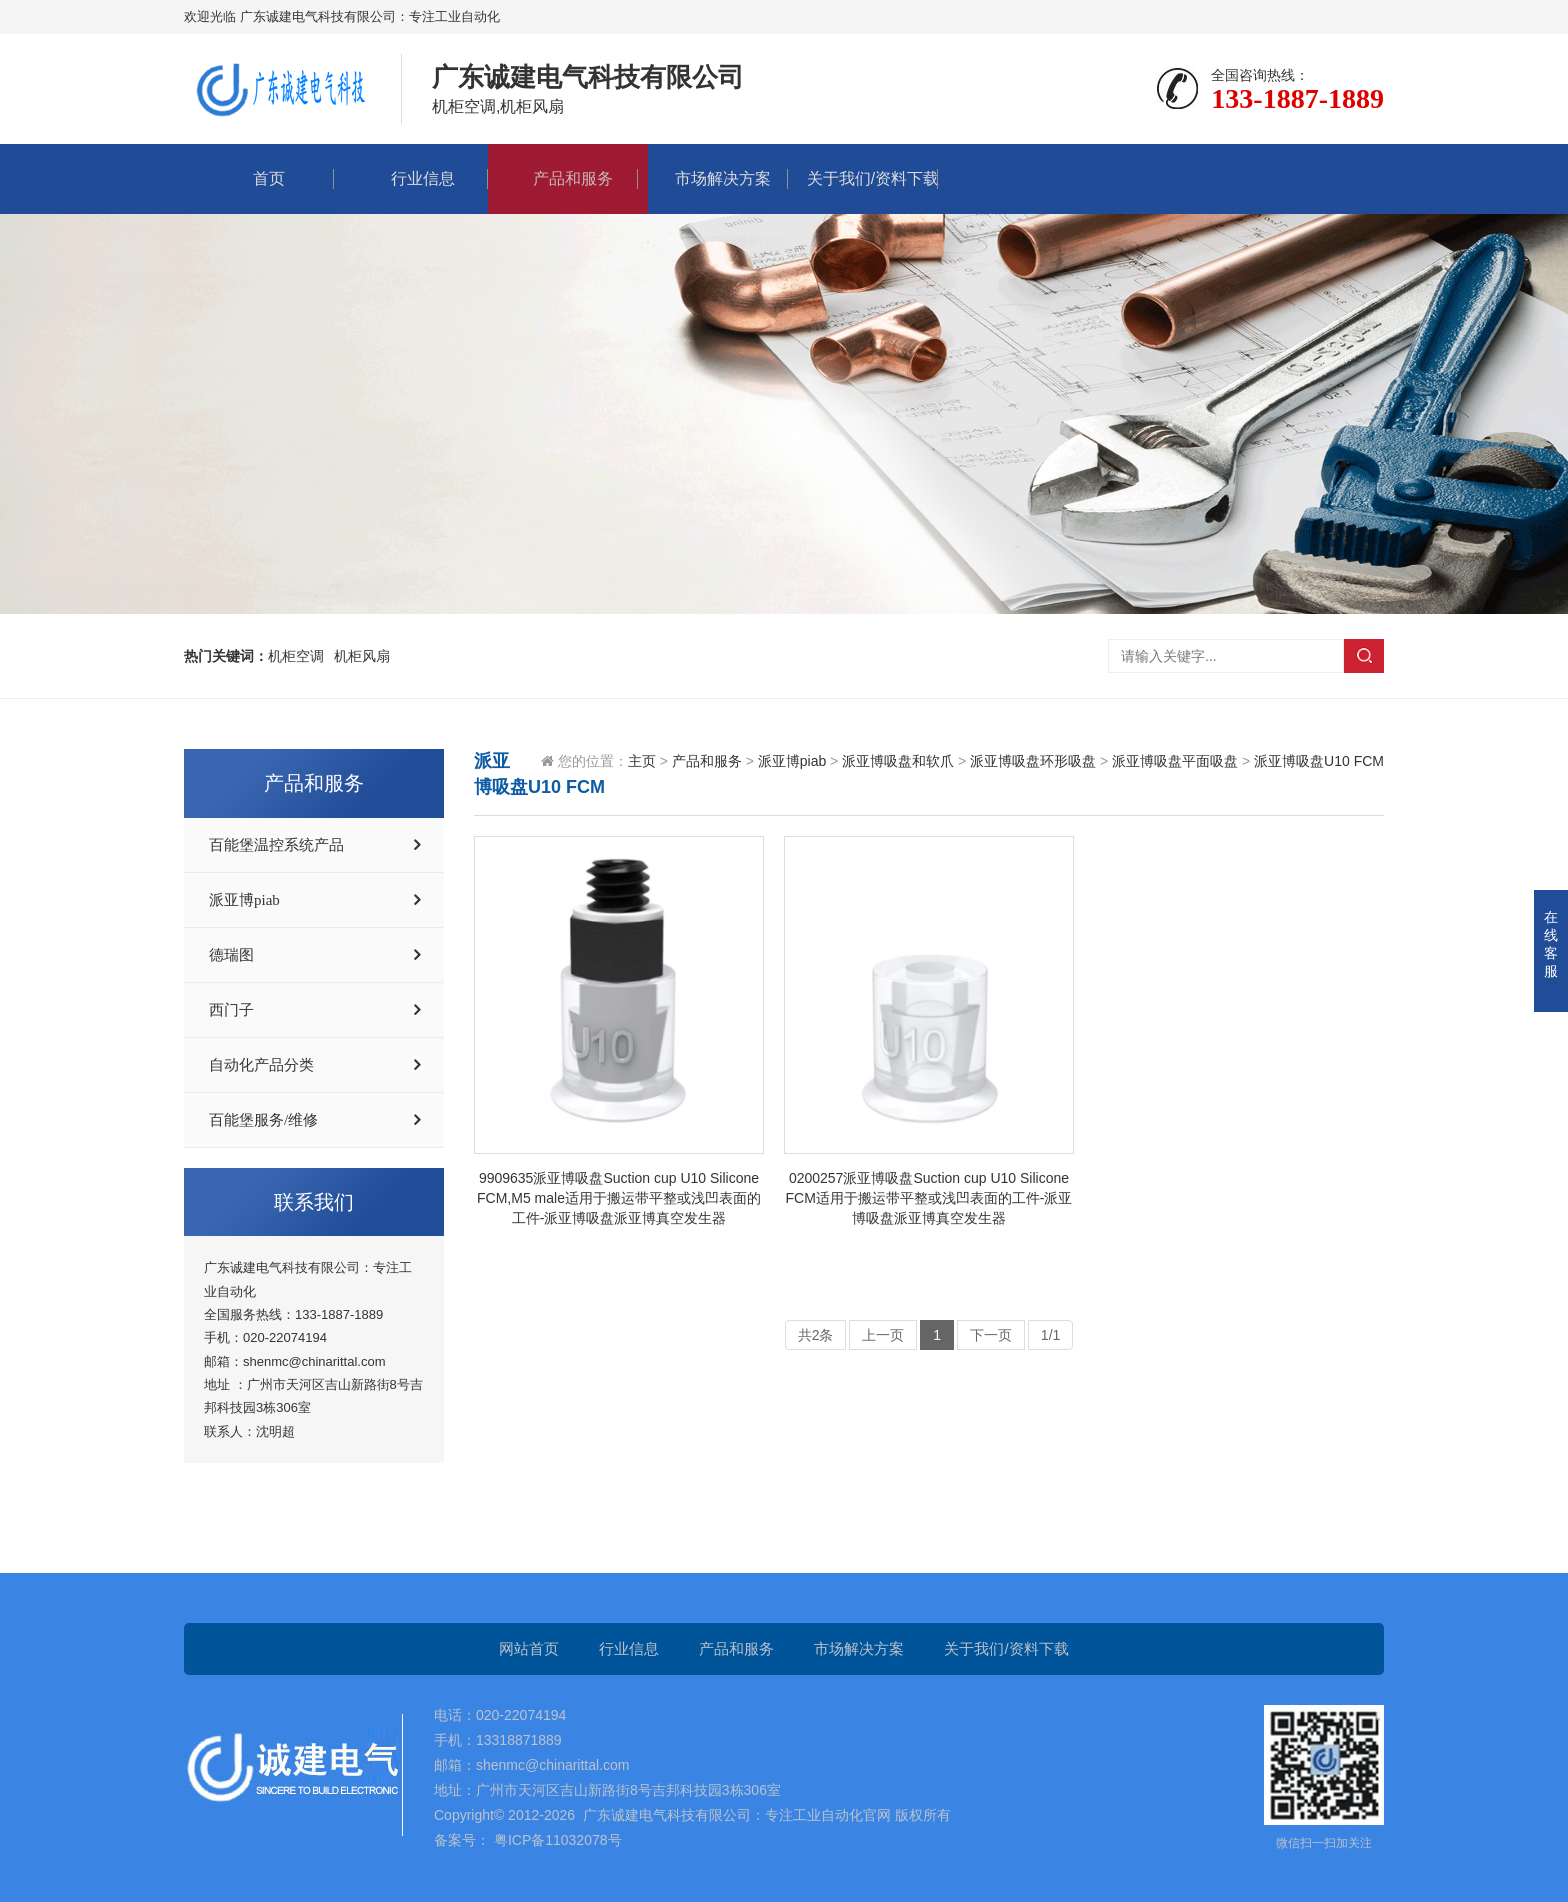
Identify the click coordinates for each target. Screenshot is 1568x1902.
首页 (259, 178)
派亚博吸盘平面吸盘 (1175, 761)
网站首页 (529, 1648)
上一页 (883, 1335)
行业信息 (413, 178)
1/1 (1050, 1335)
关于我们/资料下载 (863, 178)
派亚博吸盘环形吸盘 (1033, 761)
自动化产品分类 (261, 1065)
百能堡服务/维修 (263, 1120)
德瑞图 (231, 955)
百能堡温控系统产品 (276, 845)
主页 (642, 761)
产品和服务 (563, 178)
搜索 (1364, 656)
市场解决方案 (713, 178)
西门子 (231, 1010)
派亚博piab (244, 900)
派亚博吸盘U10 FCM (1319, 761)
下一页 (991, 1335)
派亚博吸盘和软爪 (898, 761)
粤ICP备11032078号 (556, 1840)
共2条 (816, 1335)
